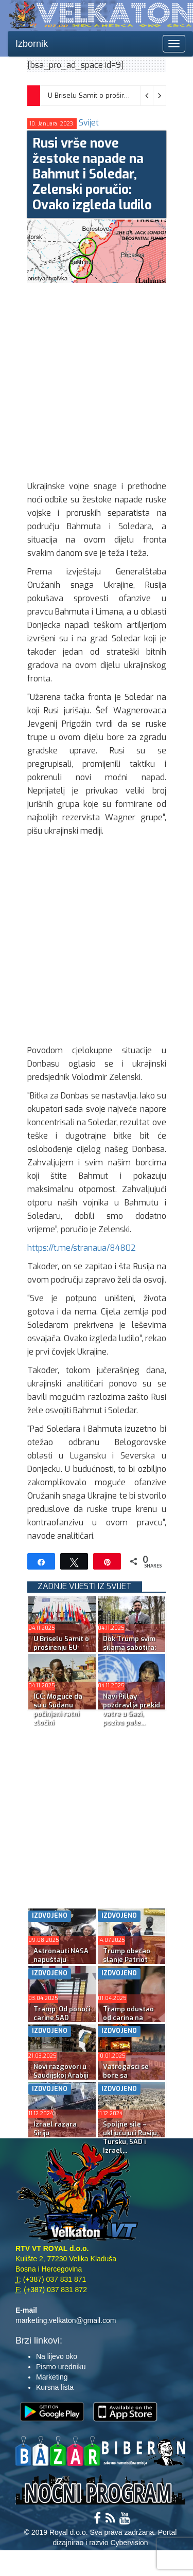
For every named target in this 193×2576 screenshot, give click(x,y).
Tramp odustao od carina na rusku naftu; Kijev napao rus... (131, 2022)
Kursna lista (55, 2387)
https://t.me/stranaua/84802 (81, 1247)
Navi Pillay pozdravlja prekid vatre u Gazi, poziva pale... (131, 1709)
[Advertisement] (96, 379)
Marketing (51, 2377)
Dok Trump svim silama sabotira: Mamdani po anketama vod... (129, 1651)
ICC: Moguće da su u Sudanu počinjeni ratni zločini (57, 1709)
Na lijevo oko (56, 2356)
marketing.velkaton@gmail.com (65, 2320)
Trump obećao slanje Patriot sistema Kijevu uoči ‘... (126, 1964)
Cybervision (129, 2542)
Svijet (89, 122)
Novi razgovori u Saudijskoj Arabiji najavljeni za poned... (60, 2079)
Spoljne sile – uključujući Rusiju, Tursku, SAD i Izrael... (131, 2137)
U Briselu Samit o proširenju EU (98, 95)
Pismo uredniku (61, 2367)
